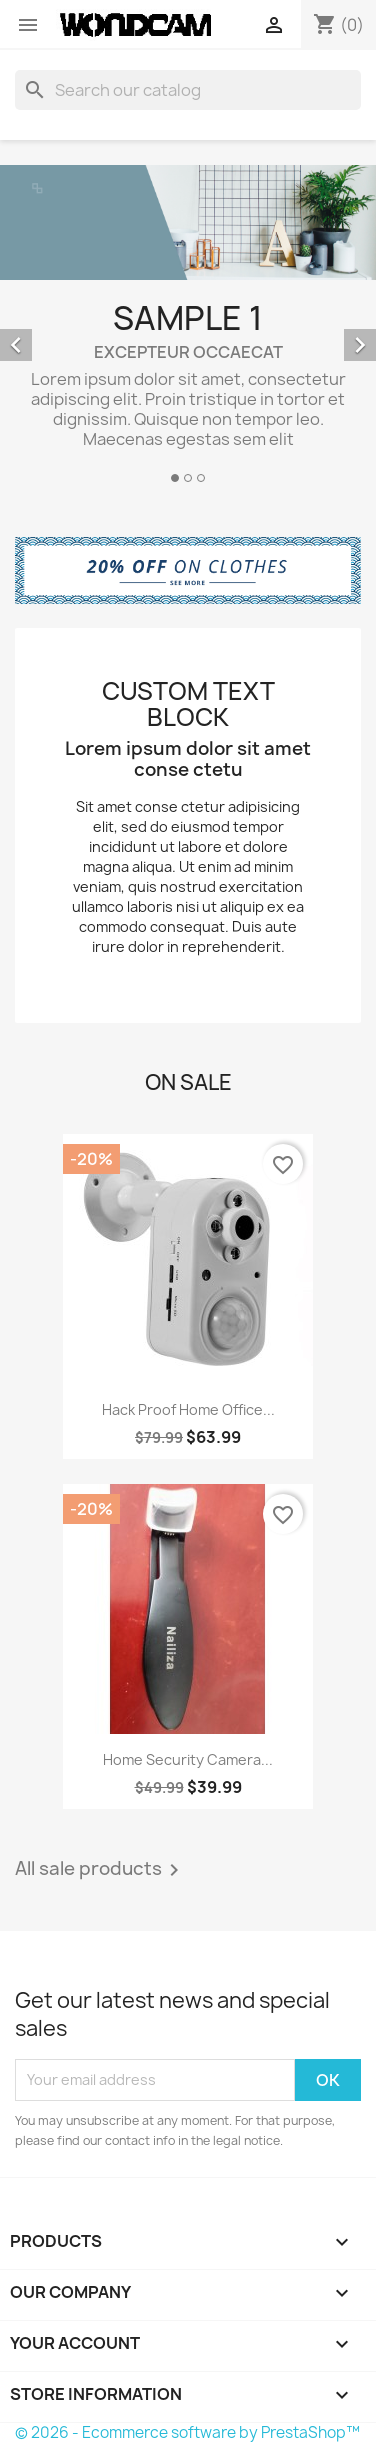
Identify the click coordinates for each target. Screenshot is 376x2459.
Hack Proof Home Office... (188, 1409)
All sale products (100, 1870)
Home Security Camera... (188, 1759)
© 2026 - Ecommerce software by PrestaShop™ (187, 2432)
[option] (188, 327)
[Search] (188, 90)
